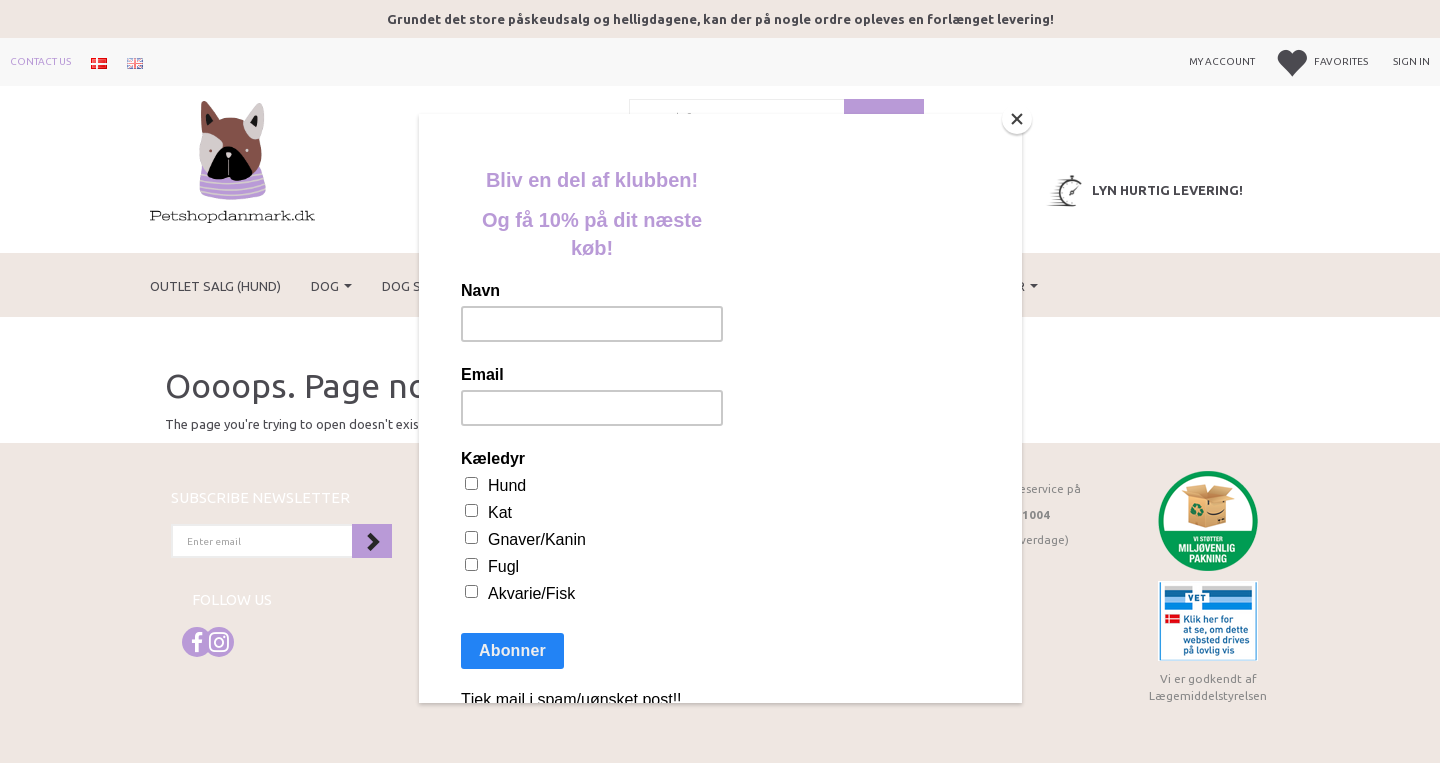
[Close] (1017, 119)
